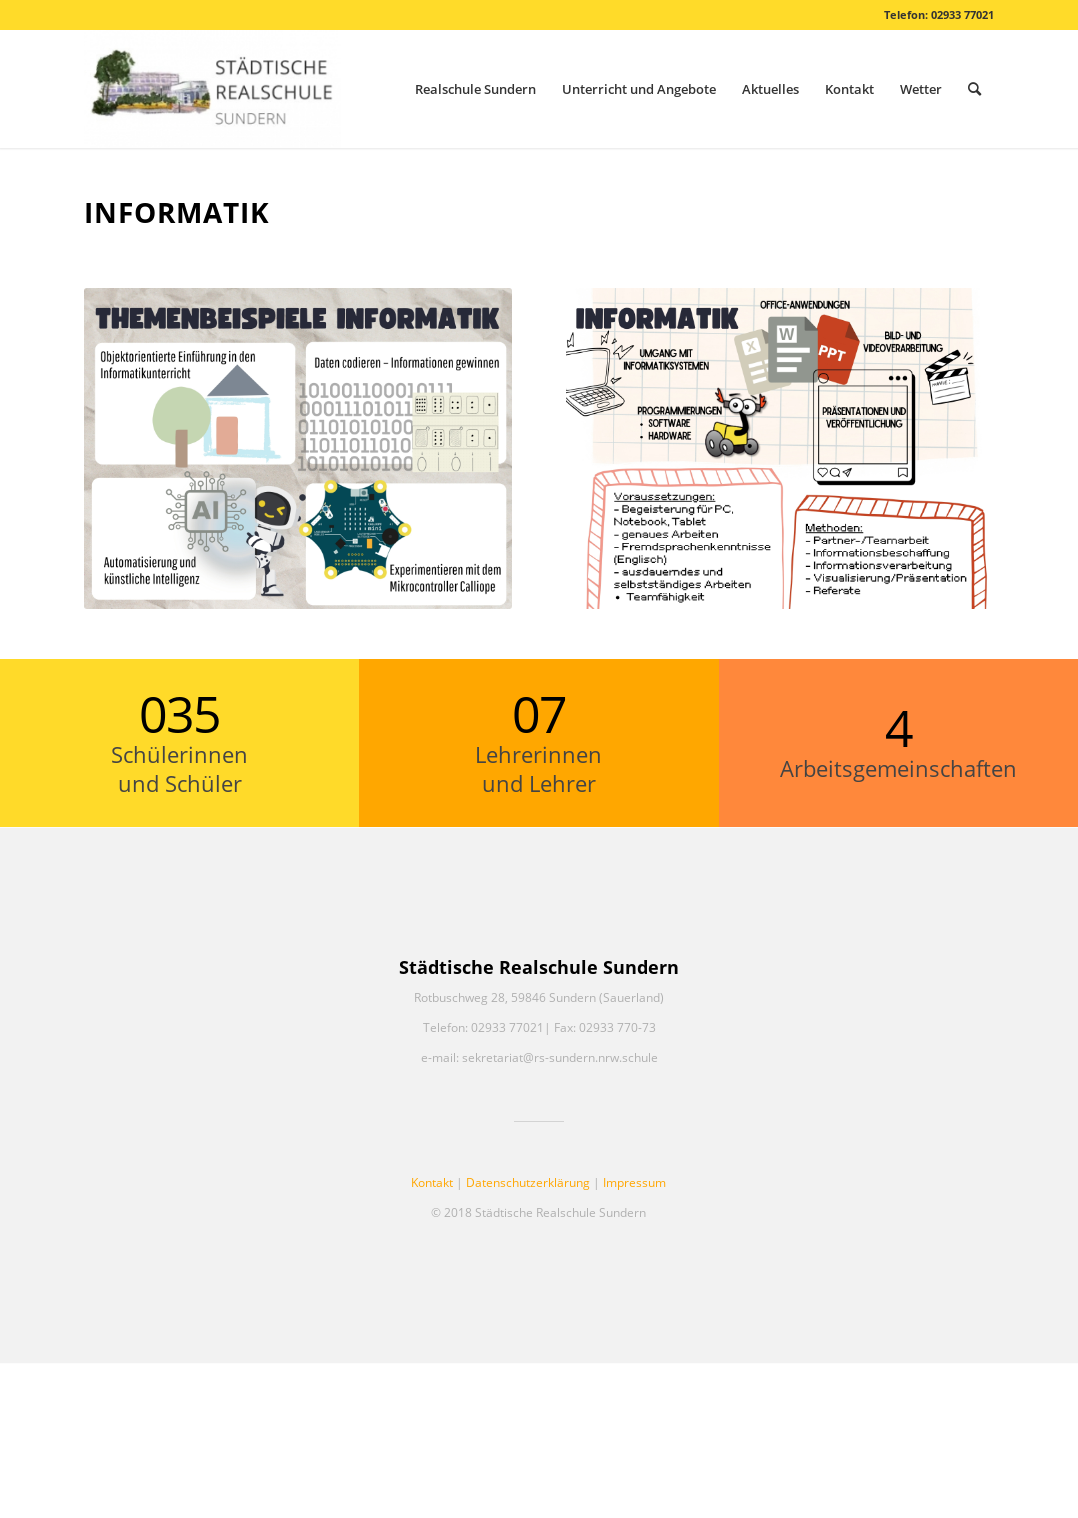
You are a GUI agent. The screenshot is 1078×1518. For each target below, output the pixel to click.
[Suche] (974, 89)
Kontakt (432, 1182)
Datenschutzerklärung (528, 1182)
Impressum (634, 1182)
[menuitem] (475, 89)
